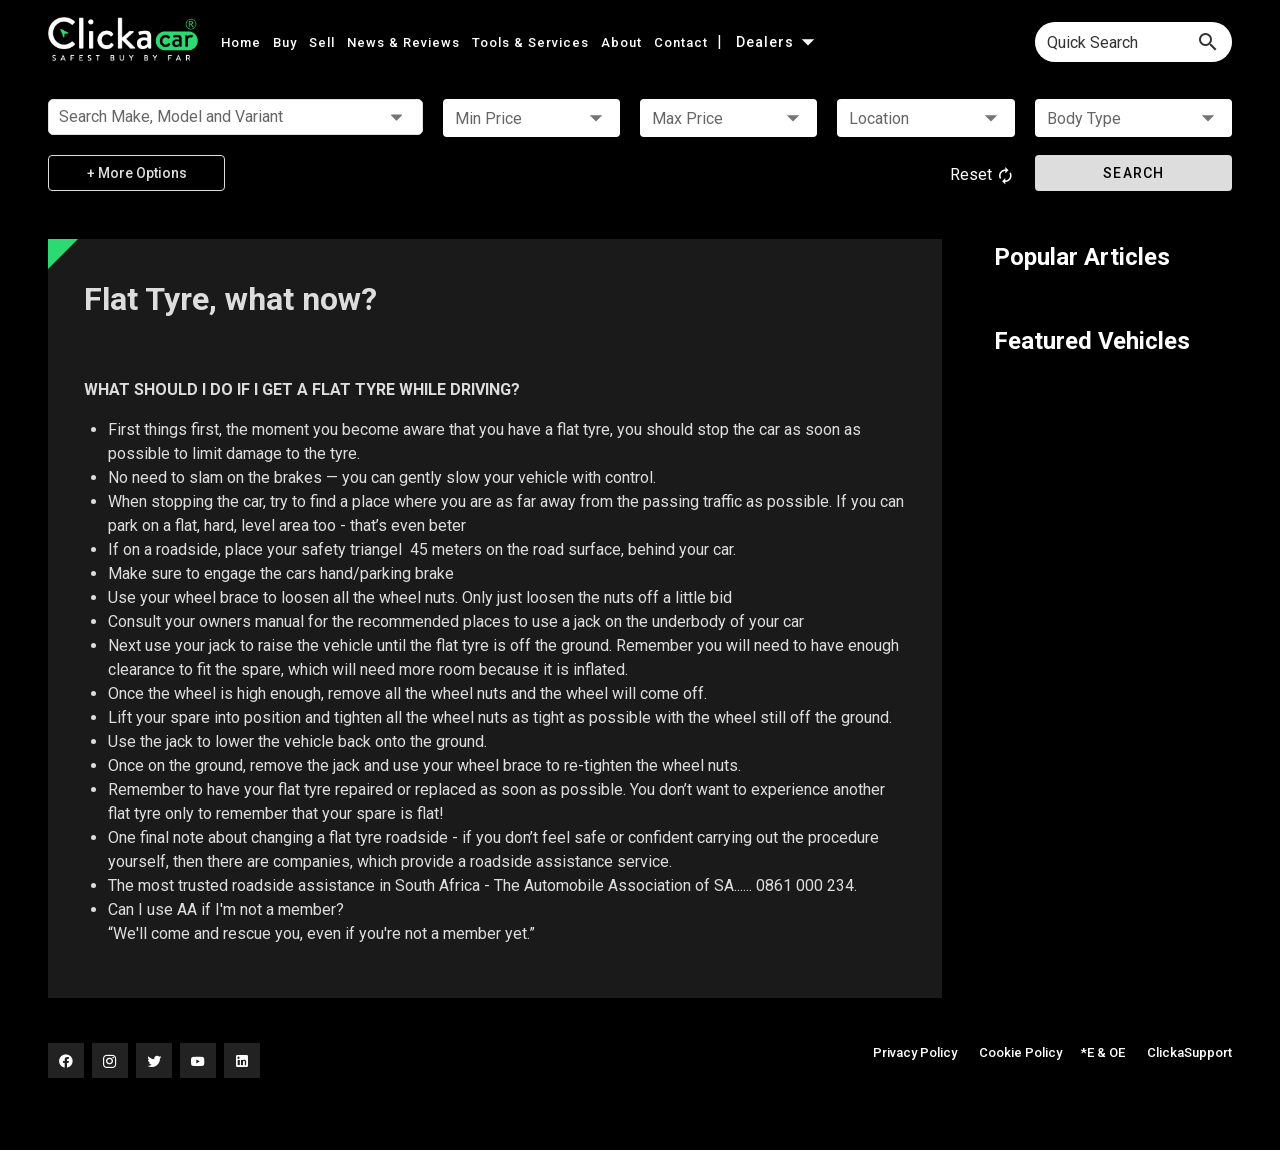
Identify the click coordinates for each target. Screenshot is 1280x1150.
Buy (287, 42)
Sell (324, 42)
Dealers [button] (777, 42)
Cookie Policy (1020, 1052)
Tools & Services (532, 42)
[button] (531, 118)
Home (243, 42)
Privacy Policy (915, 1052)
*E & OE (1103, 1052)
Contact (683, 42)
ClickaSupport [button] (1189, 1052)
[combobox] (1133, 42)
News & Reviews (405, 42)
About (623, 42)
